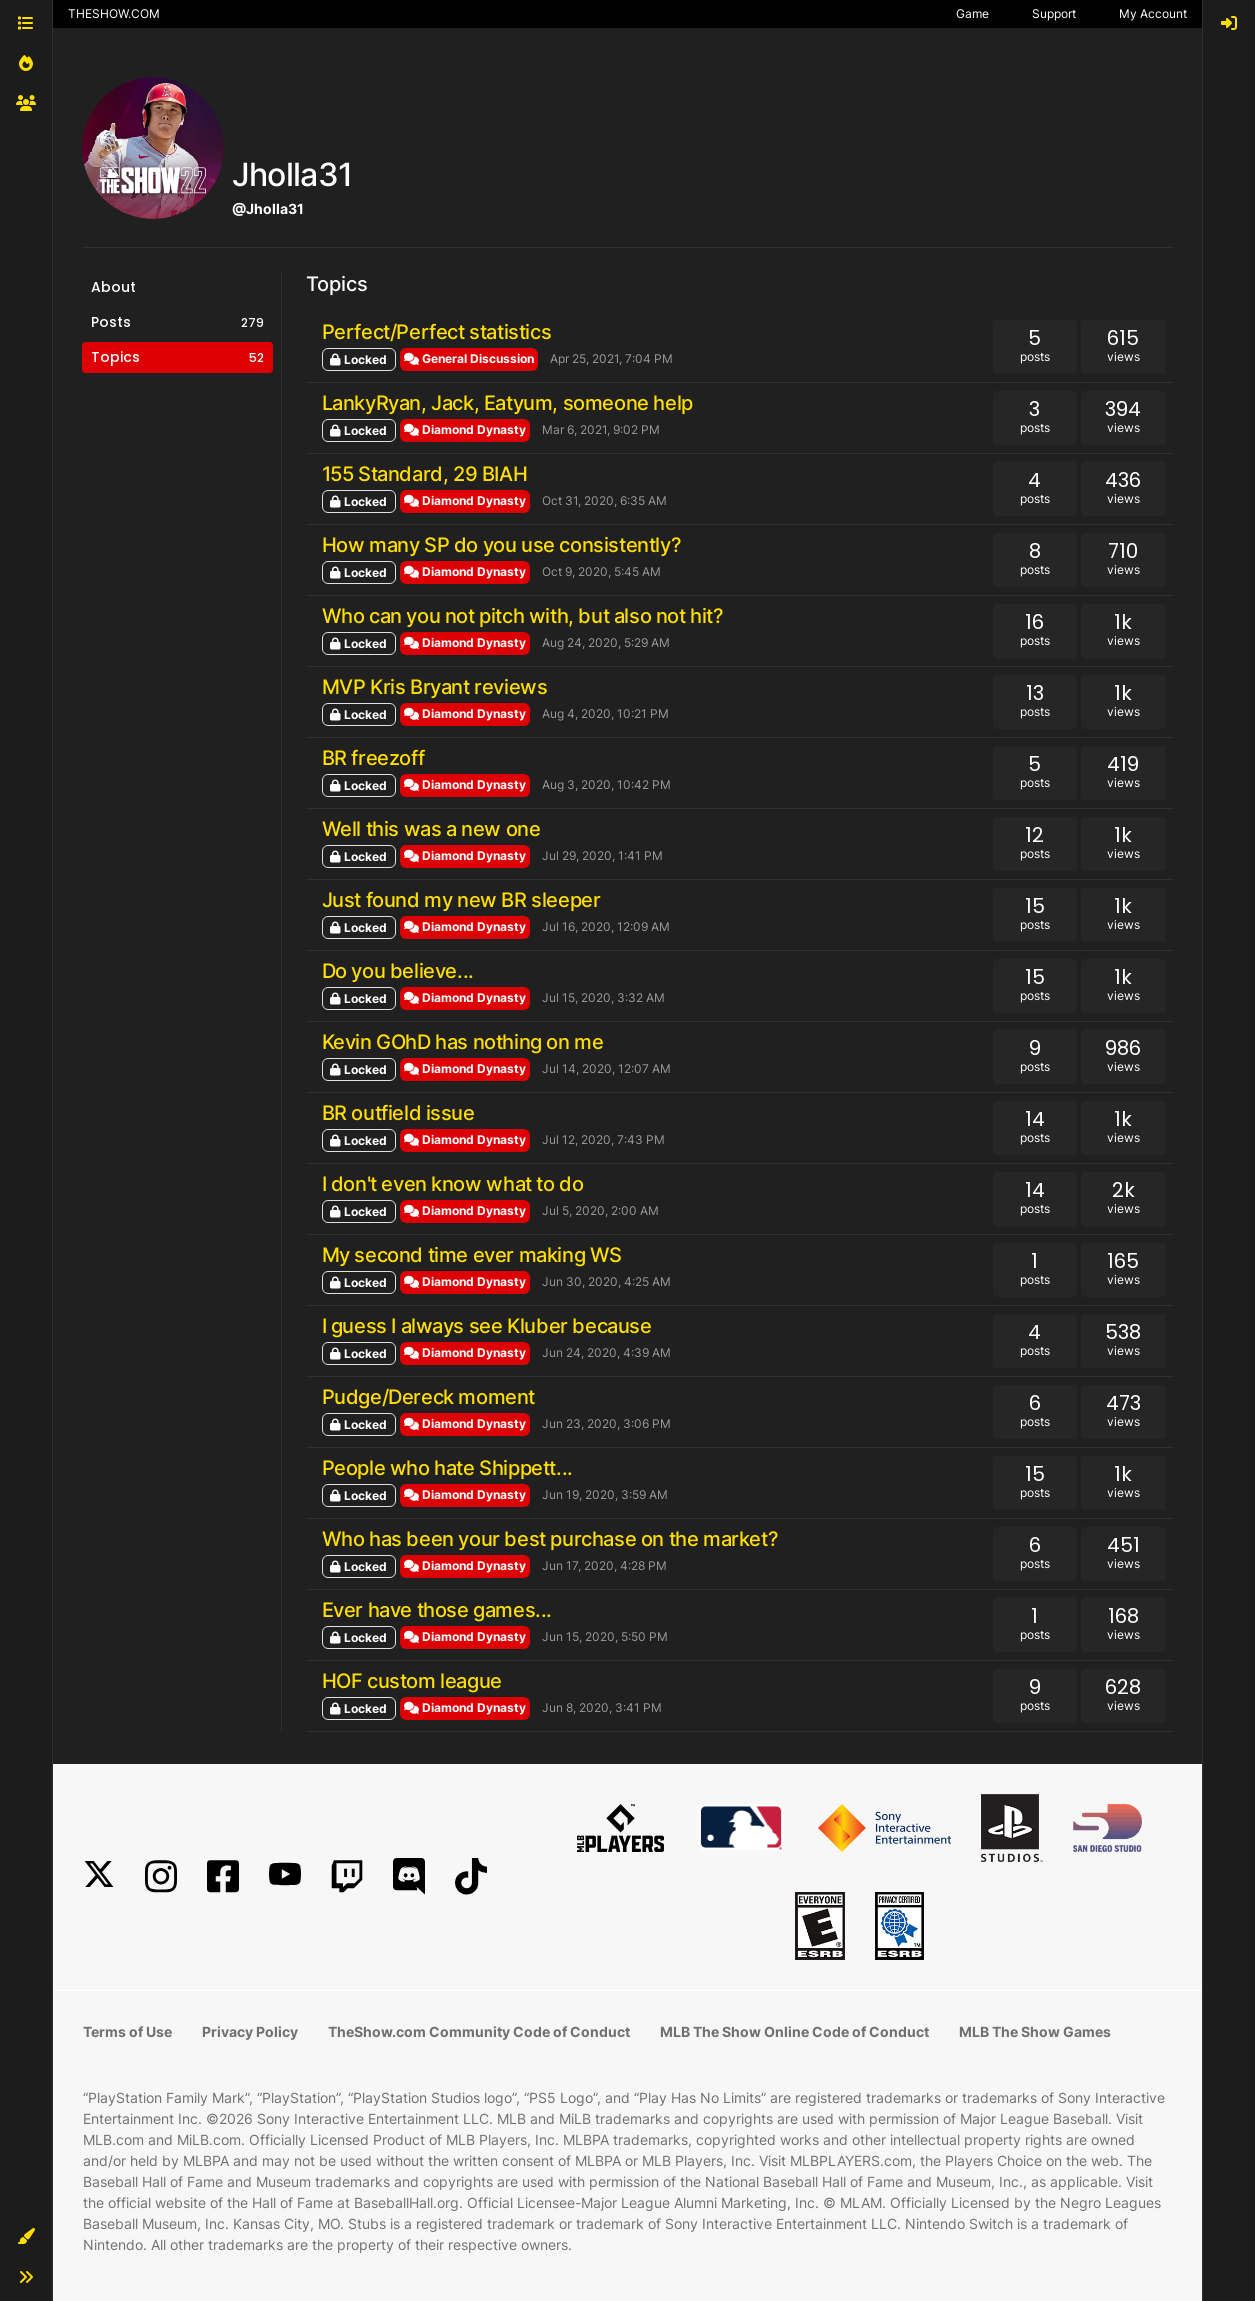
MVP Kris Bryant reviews (435, 687)
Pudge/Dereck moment (428, 1397)
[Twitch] (347, 1876)
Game (972, 13)
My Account (1153, 13)
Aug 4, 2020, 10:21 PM (605, 713)
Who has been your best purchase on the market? (550, 1539)
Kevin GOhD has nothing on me (463, 1042)
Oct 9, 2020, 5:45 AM (601, 571)
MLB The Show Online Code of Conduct (794, 2031)
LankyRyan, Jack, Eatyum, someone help (507, 403)
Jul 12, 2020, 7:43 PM (603, 1139)
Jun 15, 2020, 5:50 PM (605, 1636)
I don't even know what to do (453, 1184)
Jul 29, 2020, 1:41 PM (602, 855)
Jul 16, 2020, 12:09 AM (606, 926)
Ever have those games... (437, 1610)
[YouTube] (285, 1876)
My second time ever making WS (472, 1255)
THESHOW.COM (114, 13)
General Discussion (469, 358)
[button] (26, 2237)
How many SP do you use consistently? (502, 545)
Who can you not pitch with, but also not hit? (523, 616)
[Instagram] (161, 1876)
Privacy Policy (250, 2031)
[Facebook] (223, 1876)
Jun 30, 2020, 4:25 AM (606, 1281)
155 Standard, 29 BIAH (425, 474)
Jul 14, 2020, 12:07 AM (606, 1068)
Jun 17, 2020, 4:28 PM (604, 1565)
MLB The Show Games (1035, 2031)
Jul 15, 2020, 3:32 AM (603, 997)
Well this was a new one (431, 829)
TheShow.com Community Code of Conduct (479, 2031)
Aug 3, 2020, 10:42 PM (606, 784)
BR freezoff (373, 758)
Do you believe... (398, 971)
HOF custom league (412, 1681)
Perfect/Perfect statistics (437, 332)
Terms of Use (127, 2031)
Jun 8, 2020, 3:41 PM (602, 1707)
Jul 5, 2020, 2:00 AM (600, 1210)
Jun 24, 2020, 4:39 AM (606, 1352)
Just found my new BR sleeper (461, 900)
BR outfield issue (398, 1113)
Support (1054, 13)
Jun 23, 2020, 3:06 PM (606, 1423)
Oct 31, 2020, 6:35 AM (604, 500)
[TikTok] (471, 1876)
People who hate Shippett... (447, 1468)
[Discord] (409, 1876)
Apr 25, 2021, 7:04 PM (611, 358)
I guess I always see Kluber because (487, 1326)
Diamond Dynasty (465, 429)
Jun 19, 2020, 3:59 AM (605, 1494)
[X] (99, 1876)
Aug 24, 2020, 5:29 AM (606, 642)
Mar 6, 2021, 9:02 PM (601, 429)
